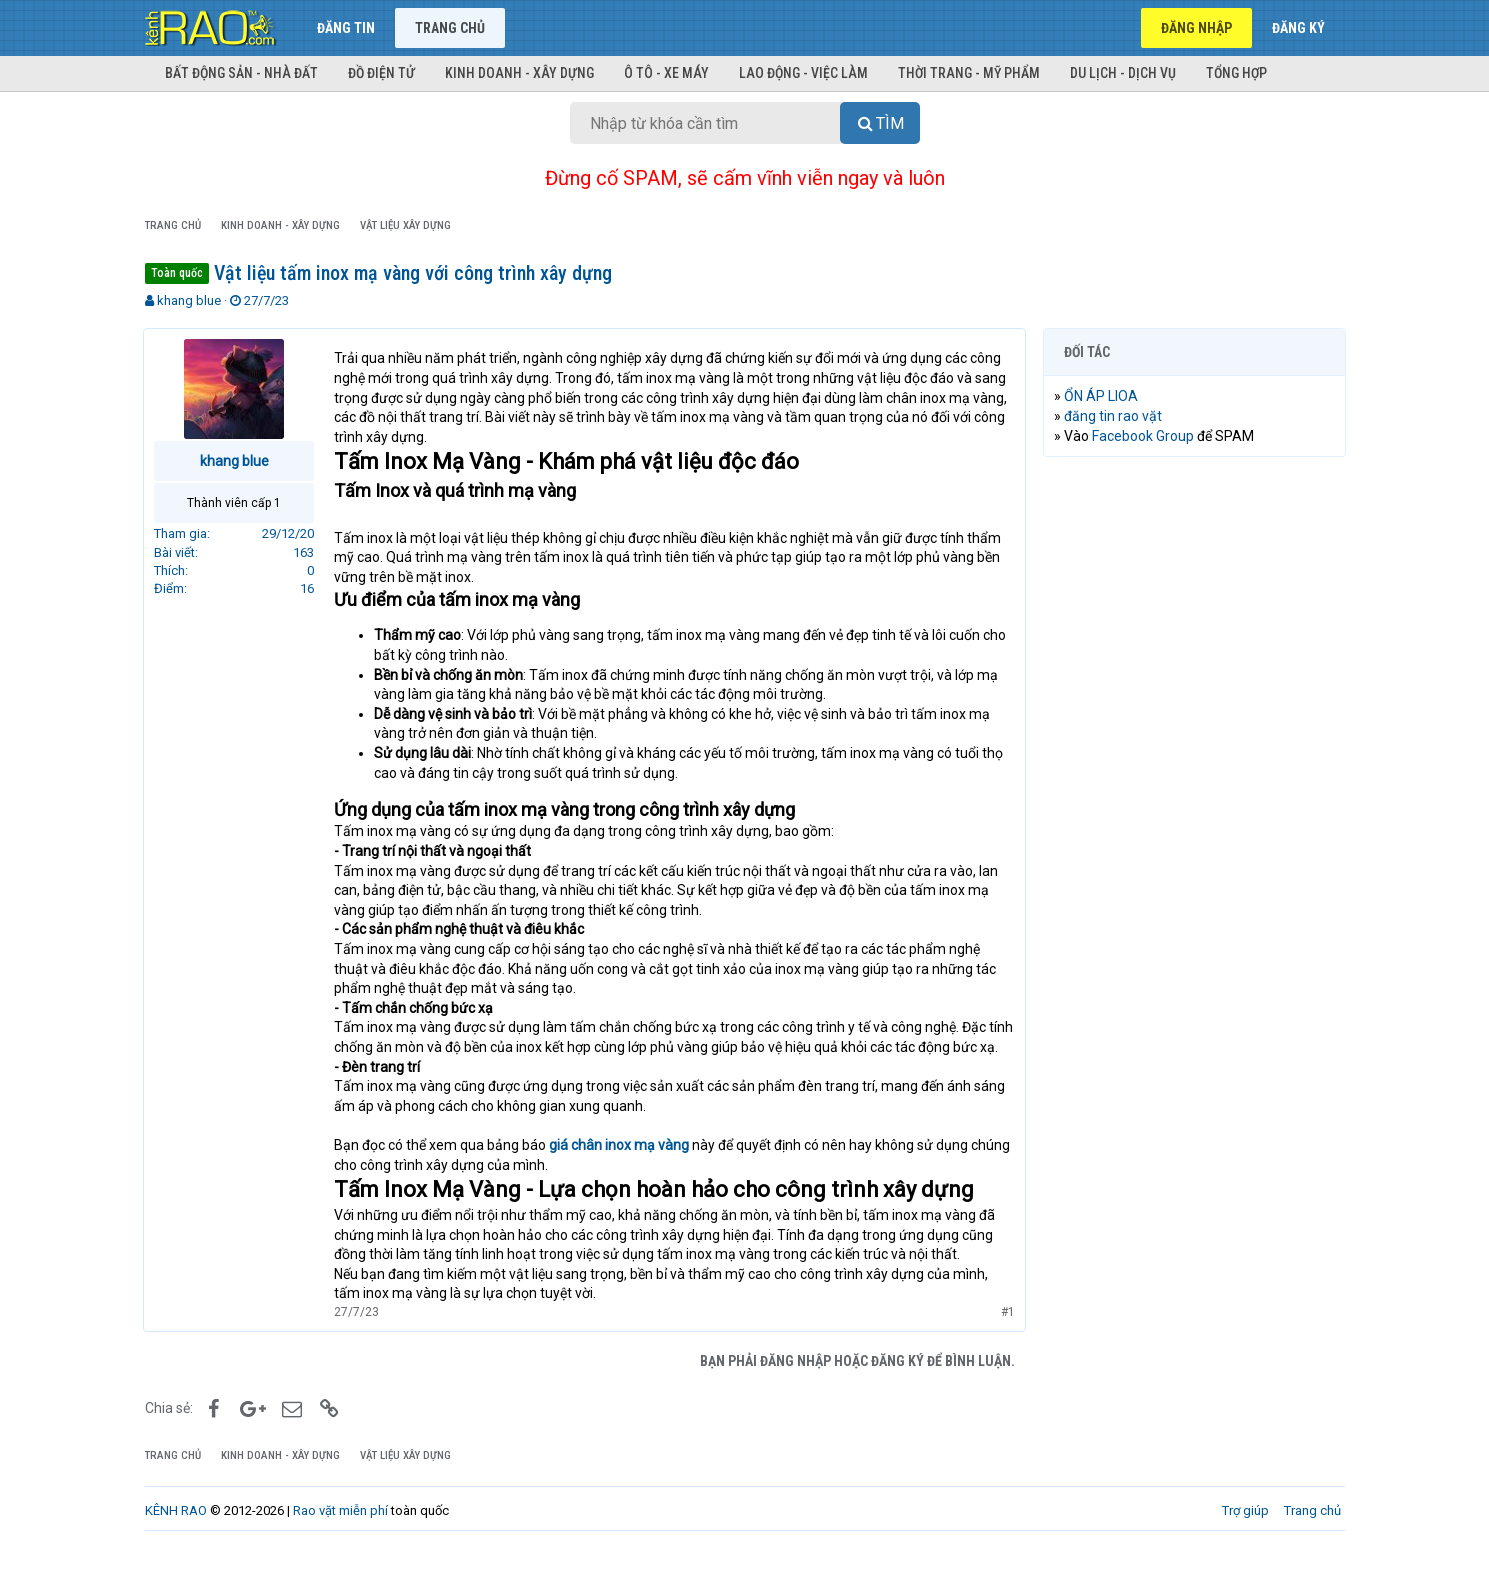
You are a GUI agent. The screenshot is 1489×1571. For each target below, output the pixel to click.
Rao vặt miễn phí (340, 1530)
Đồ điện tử (381, 73)
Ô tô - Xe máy (666, 73)
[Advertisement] (1195, 777)
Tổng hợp (1236, 73)
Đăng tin (346, 28)
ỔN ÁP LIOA (1103, 396)
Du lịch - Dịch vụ (1123, 73)
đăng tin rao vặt (1115, 416)
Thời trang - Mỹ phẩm (969, 73)
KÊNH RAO (176, 1530)
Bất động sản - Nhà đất (241, 73)
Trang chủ (450, 28)
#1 (1007, 1331)
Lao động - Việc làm (803, 73)
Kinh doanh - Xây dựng (519, 73)
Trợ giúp (1245, 1530)
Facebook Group (1145, 436)
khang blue (189, 300)
